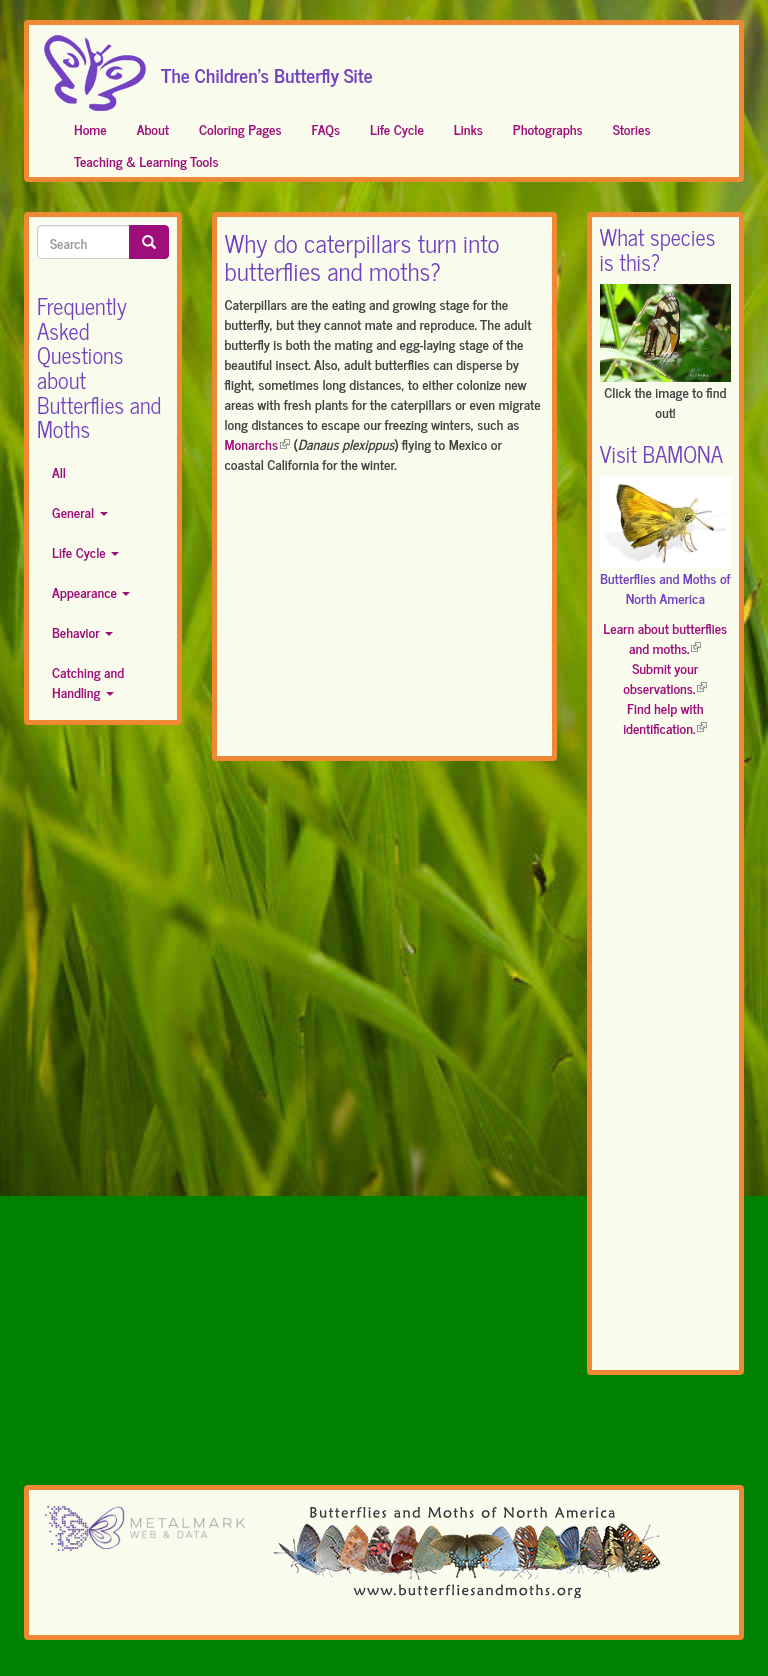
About (153, 128)
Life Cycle (397, 128)
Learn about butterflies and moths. (665, 637)
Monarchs (257, 443)
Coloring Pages (240, 128)
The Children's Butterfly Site (267, 69)
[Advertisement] (384, 619)
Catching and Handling (88, 681)
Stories (632, 128)
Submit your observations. (665, 677)
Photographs (548, 128)
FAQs (326, 128)
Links (468, 128)
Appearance (91, 591)
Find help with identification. (665, 717)
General (80, 511)
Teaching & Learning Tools (146, 160)
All (59, 471)
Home (90, 128)
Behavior (82, 631)
